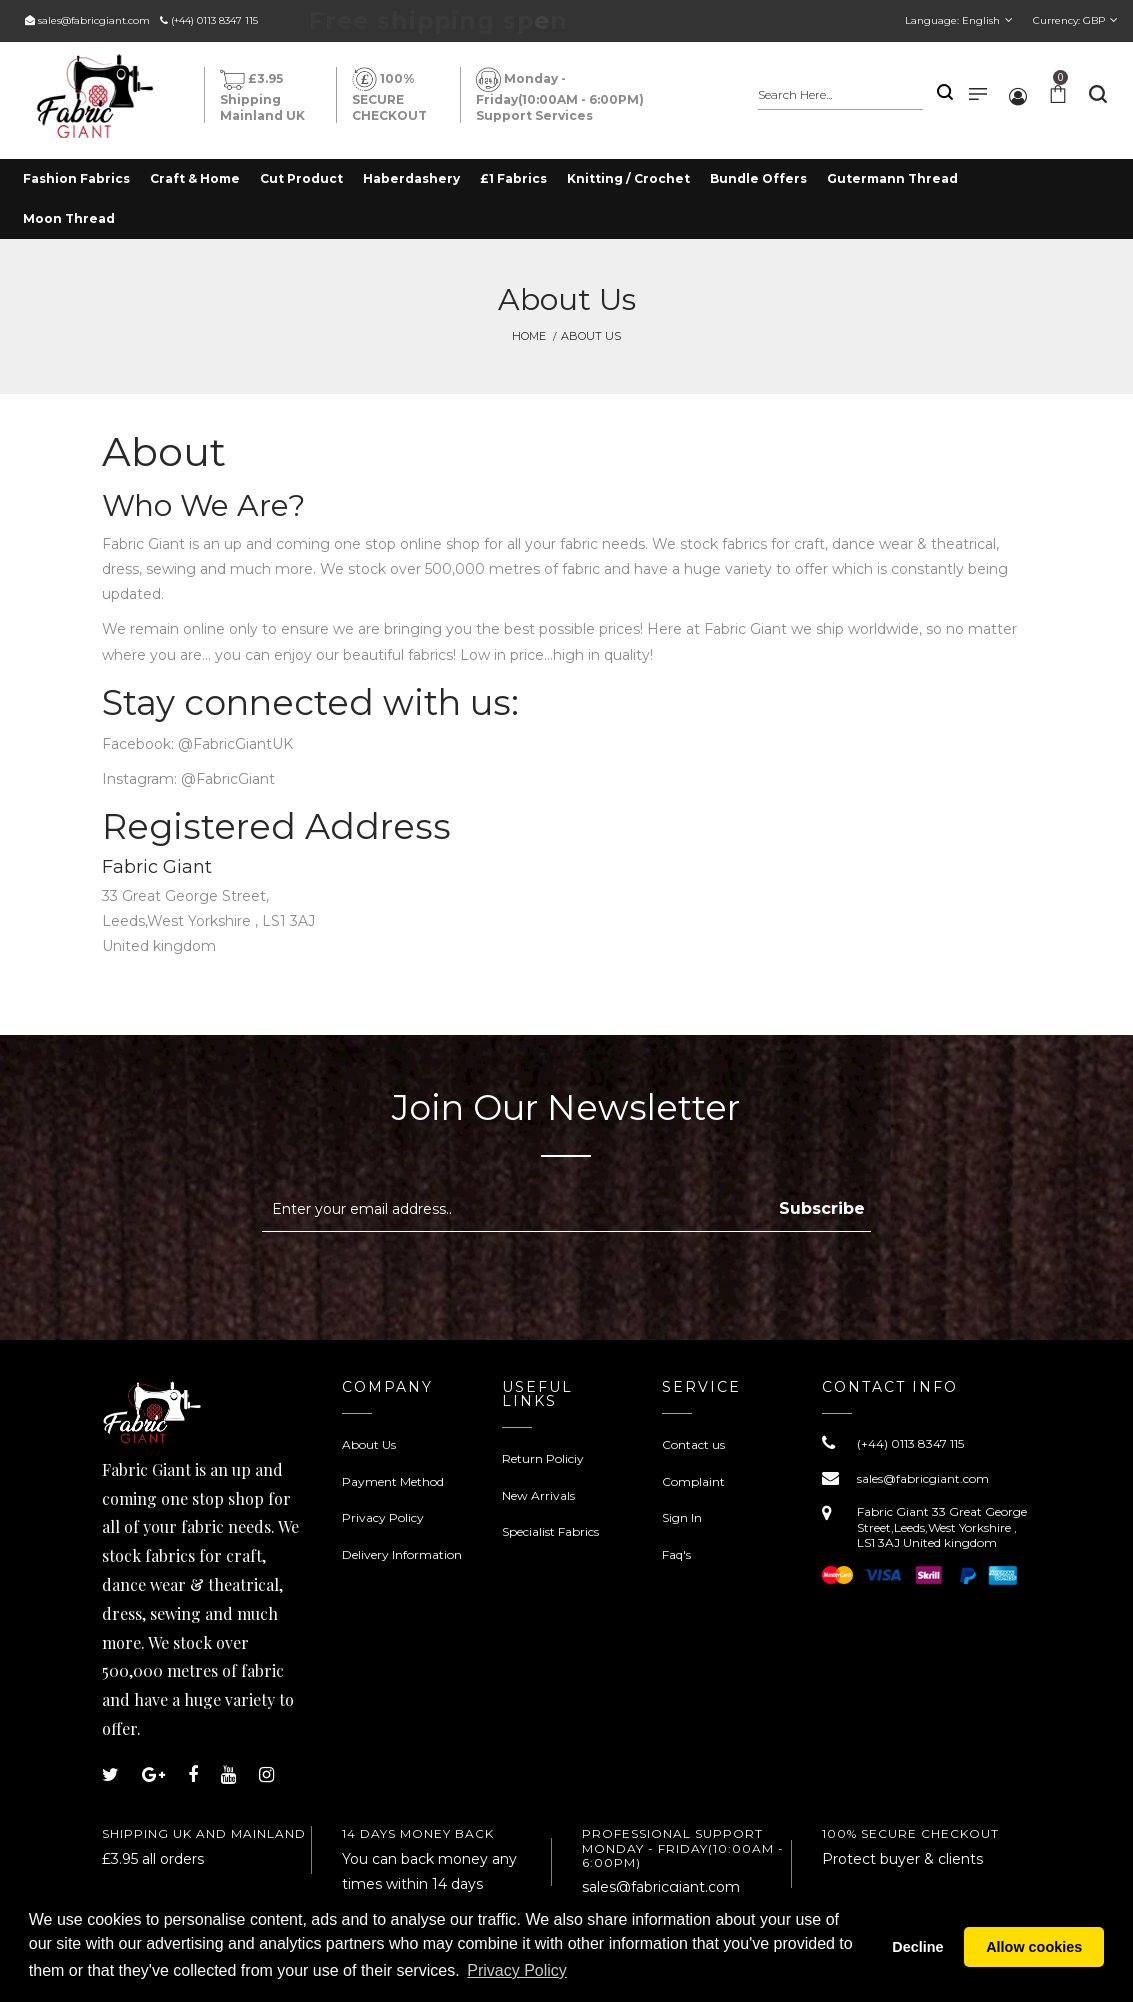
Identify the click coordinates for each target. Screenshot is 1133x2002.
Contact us (693, 1444)
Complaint (693, 1481)
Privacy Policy (383, 1517)
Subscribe (822, 1208)
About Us (369, 1444)
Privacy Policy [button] (517, 1970)
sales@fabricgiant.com (94, 20)
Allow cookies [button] (1034, 1947)
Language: (952, 20)
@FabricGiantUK (235, 744)
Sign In (682, 1517)
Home (529, 336)
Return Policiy (543, 1458)
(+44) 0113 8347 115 (214, 20)
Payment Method (393, 1481)
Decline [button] (917, 1947)
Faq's (676, 1554)
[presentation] (430, 1281)
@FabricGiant (228, 779)
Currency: (1069, 20)
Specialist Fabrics (550, 1531)
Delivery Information (402, 1554)
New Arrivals (538, 1495)
